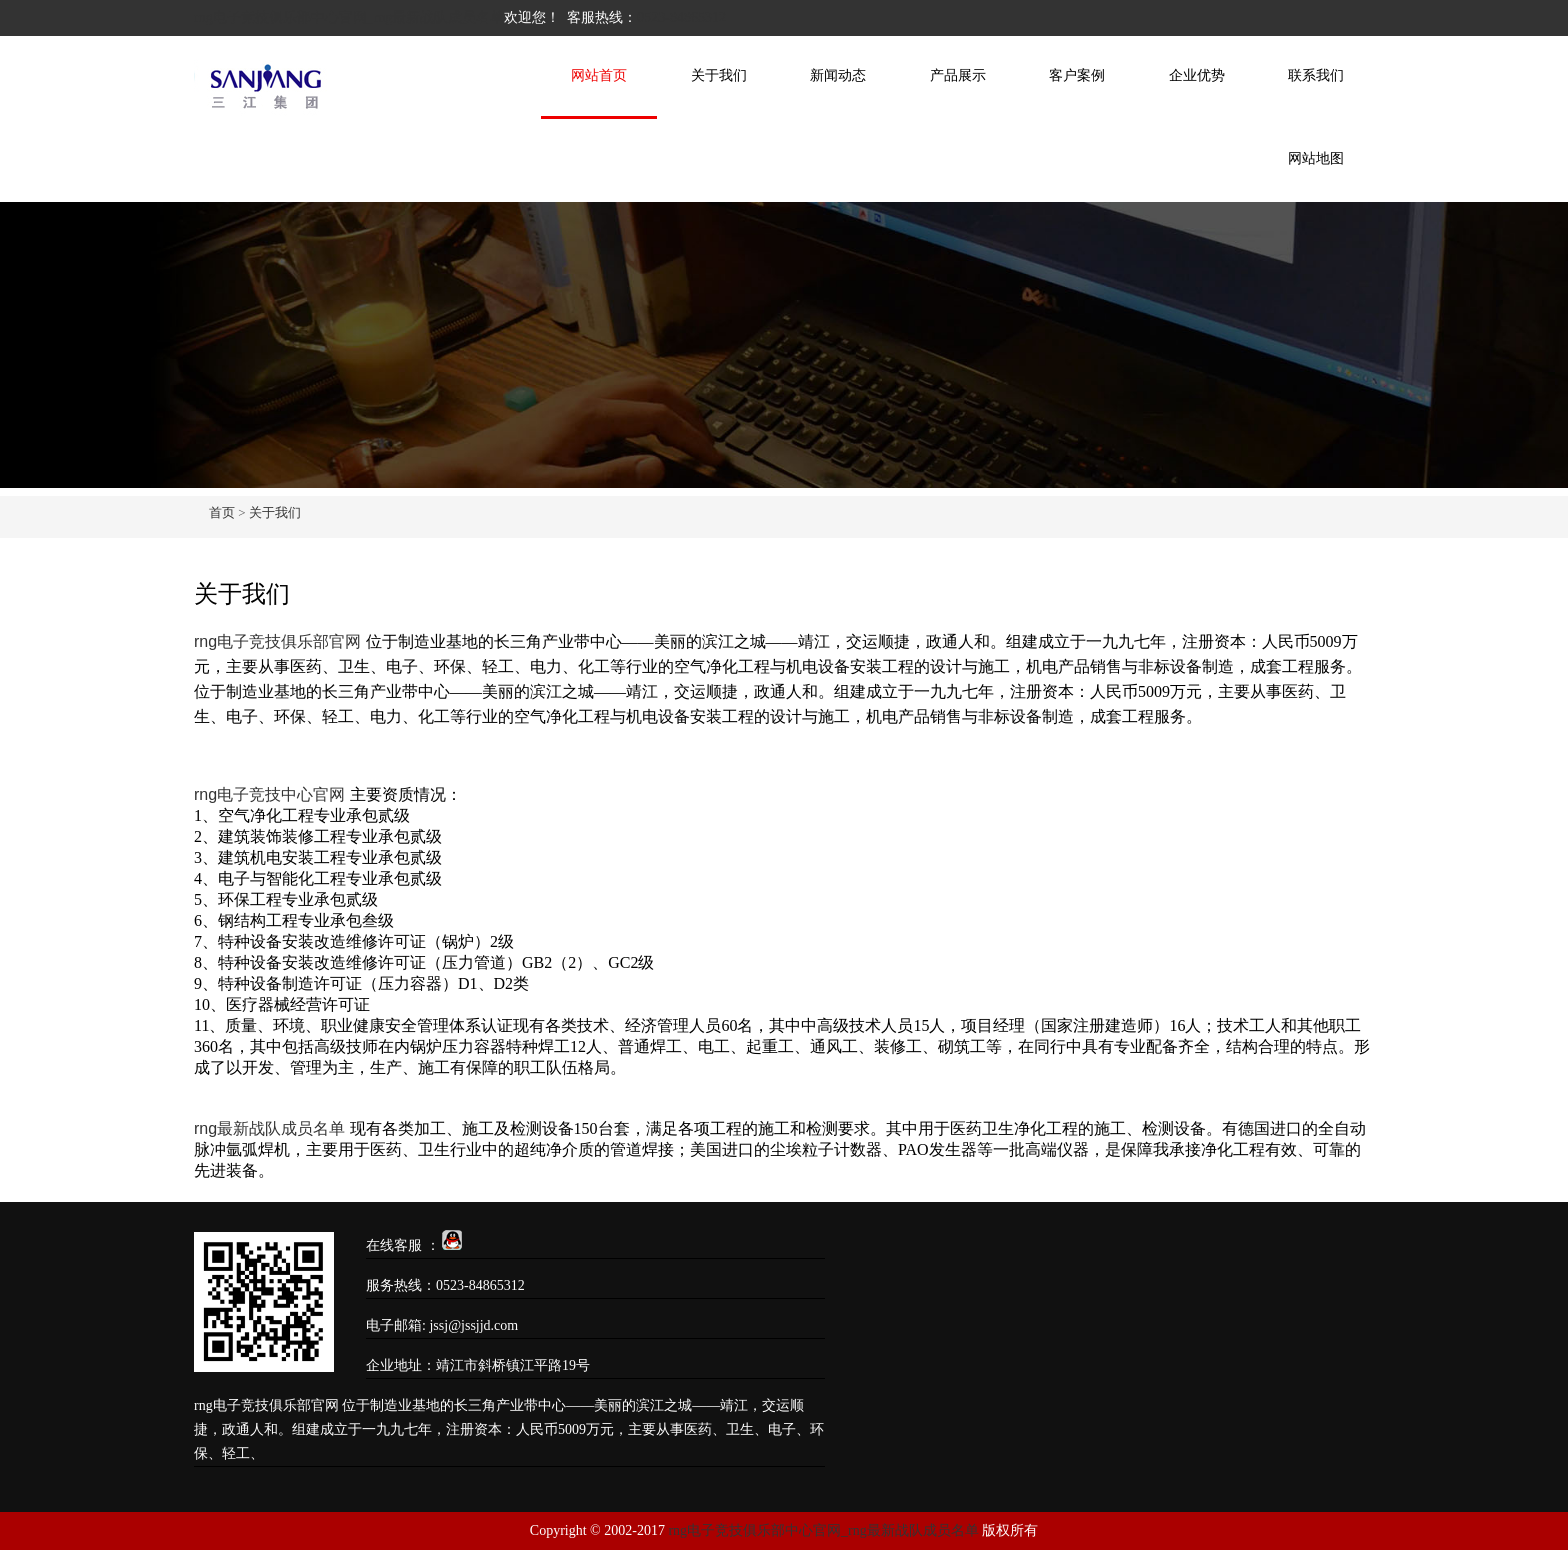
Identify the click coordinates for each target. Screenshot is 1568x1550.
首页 (222, 512)
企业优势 (1197, 75)
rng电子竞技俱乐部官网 (277, 641)
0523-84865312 (681, 17)
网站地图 (1316, 158)
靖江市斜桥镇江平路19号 (513, 1365)
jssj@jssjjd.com (473, 1325)
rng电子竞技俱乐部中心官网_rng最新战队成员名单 (349, 17)
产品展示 (958, 75)
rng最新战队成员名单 (269, 1128)
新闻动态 (838, 75)
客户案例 (1077, 75)
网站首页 (599, 75)
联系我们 (1316, 75)
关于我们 (719, 75)
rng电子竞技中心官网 (269, 794)
